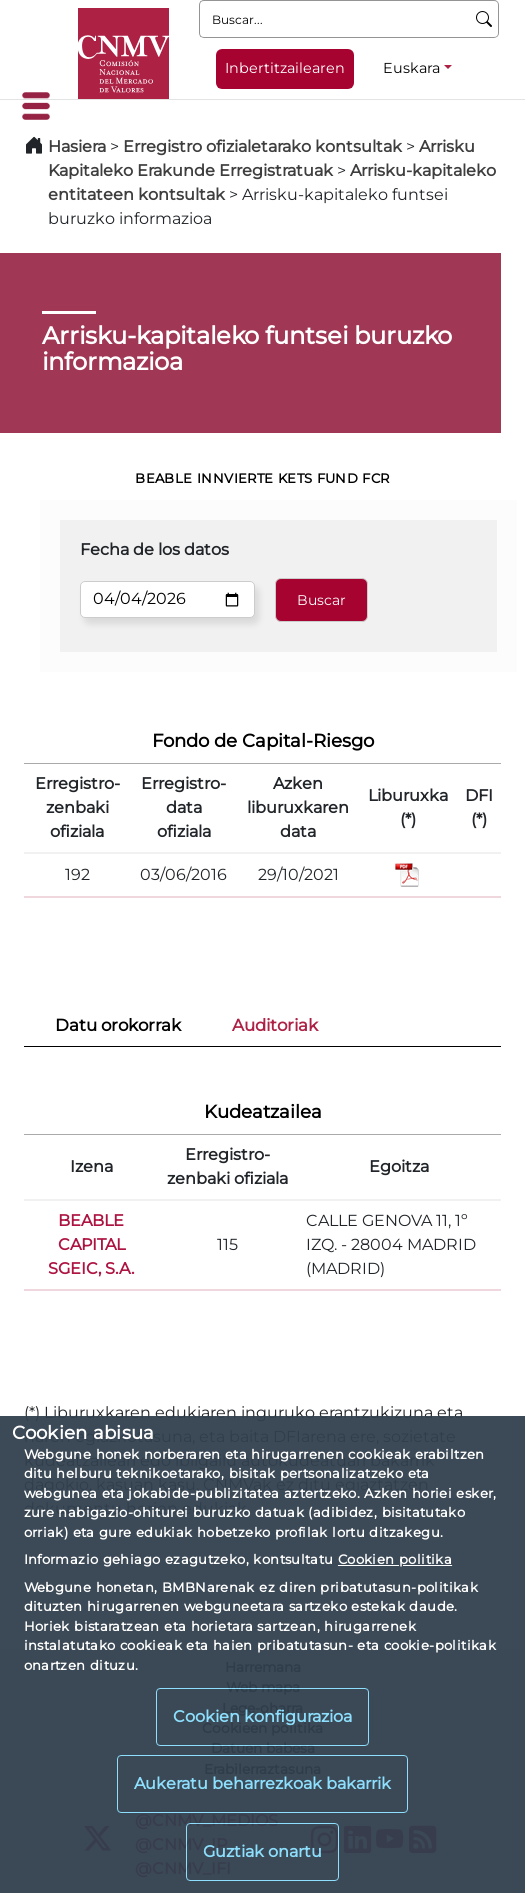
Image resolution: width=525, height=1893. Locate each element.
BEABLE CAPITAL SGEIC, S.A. (91, 1244)
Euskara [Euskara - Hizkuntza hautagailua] (411, 68)
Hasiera (77, 146)
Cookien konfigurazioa (262, 1716)
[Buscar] (484, 19)
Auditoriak (275, 1025)
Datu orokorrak (118, 1025)
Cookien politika (395, 1559)
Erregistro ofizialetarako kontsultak (262, 146)
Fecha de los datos (154, 549)
